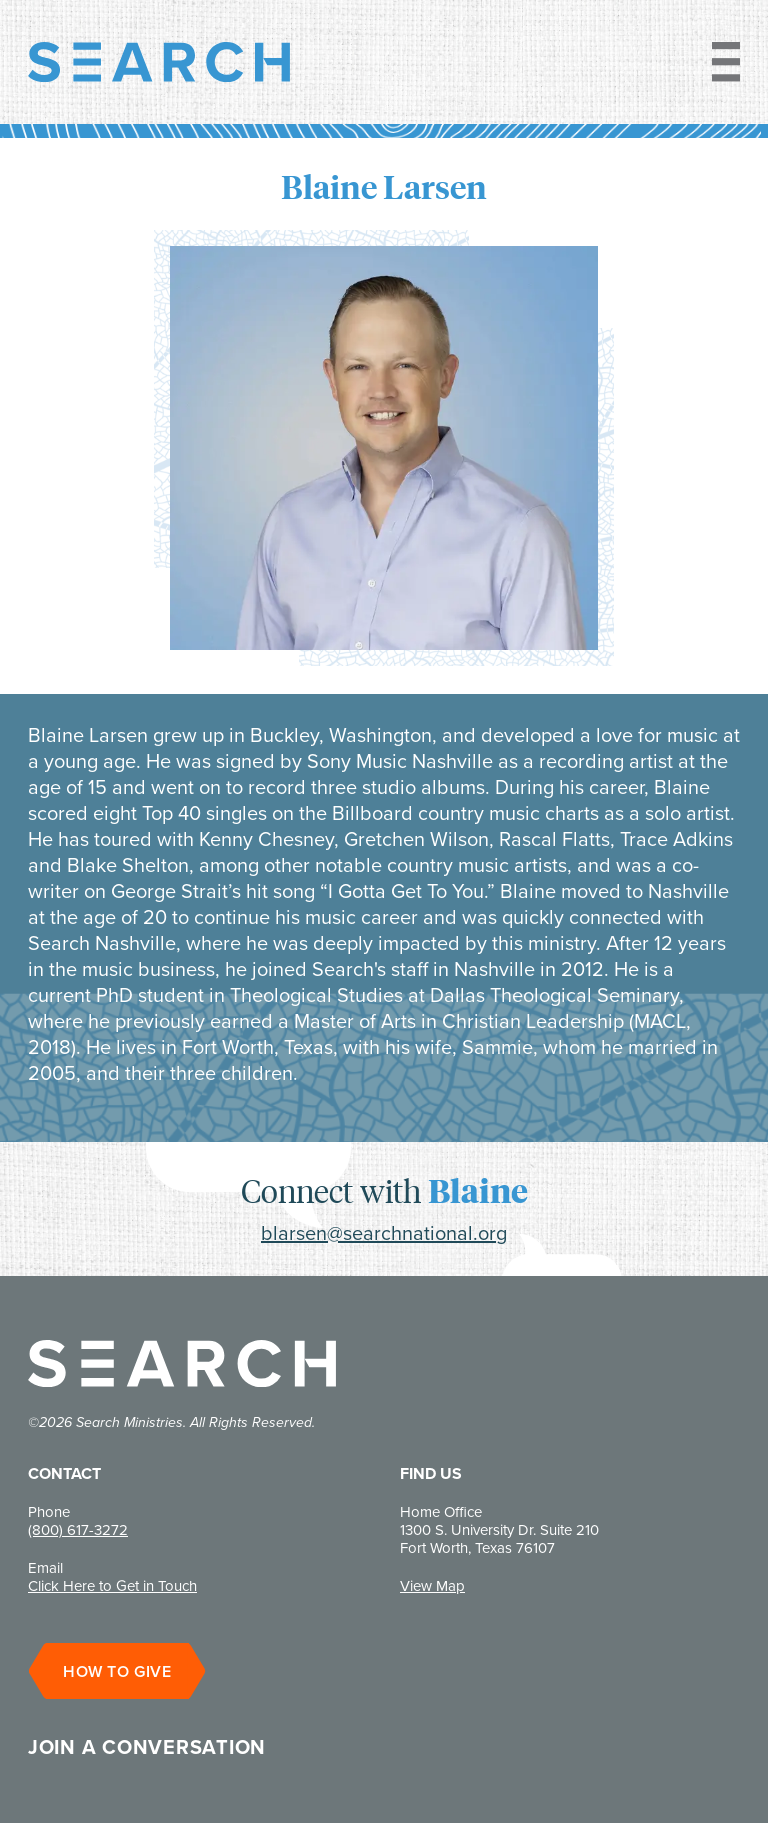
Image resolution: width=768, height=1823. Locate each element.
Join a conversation (147, 1747)
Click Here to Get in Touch (112, 1586)
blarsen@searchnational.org (384, 1233)
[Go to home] (159, 62)
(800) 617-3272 (78, 1530)
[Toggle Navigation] (718, 62)
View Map (432, 1586)
